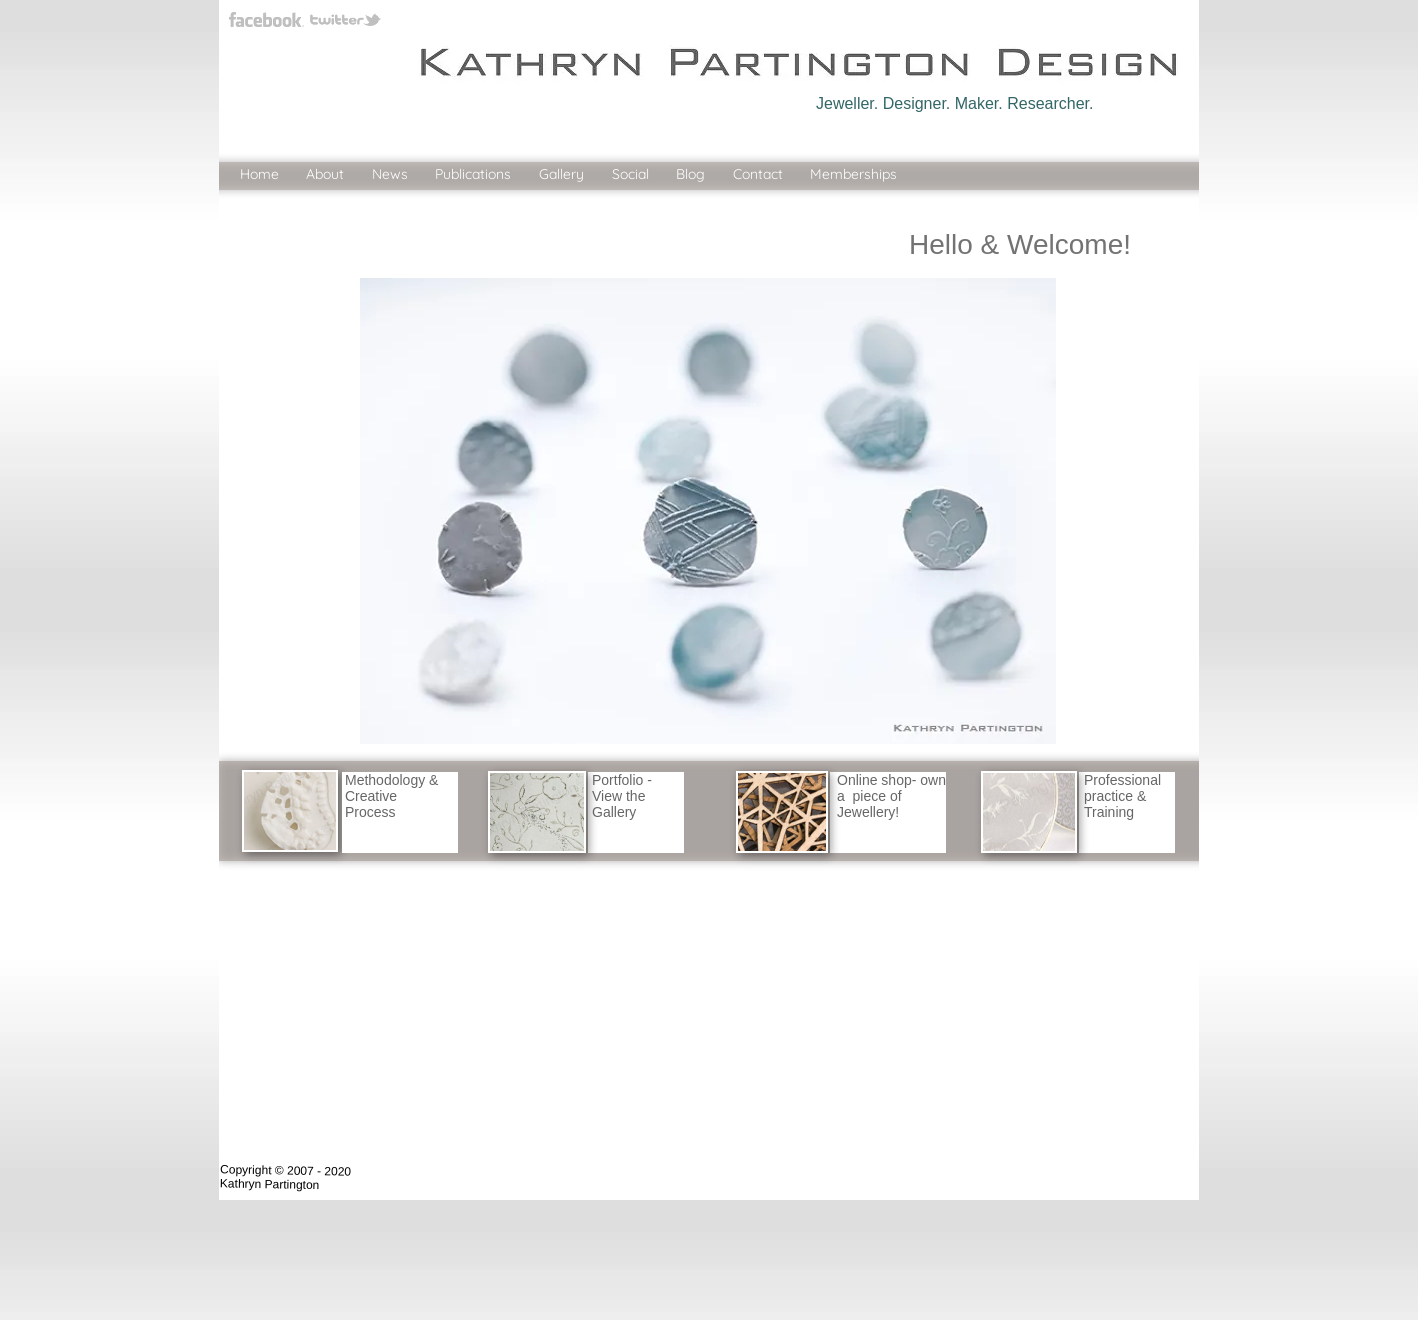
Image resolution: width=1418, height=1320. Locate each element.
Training (1109, 812)
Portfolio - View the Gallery (622, 796)
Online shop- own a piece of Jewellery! (891, 796)
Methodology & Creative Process (391, 796)
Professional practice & (1122, 788)
